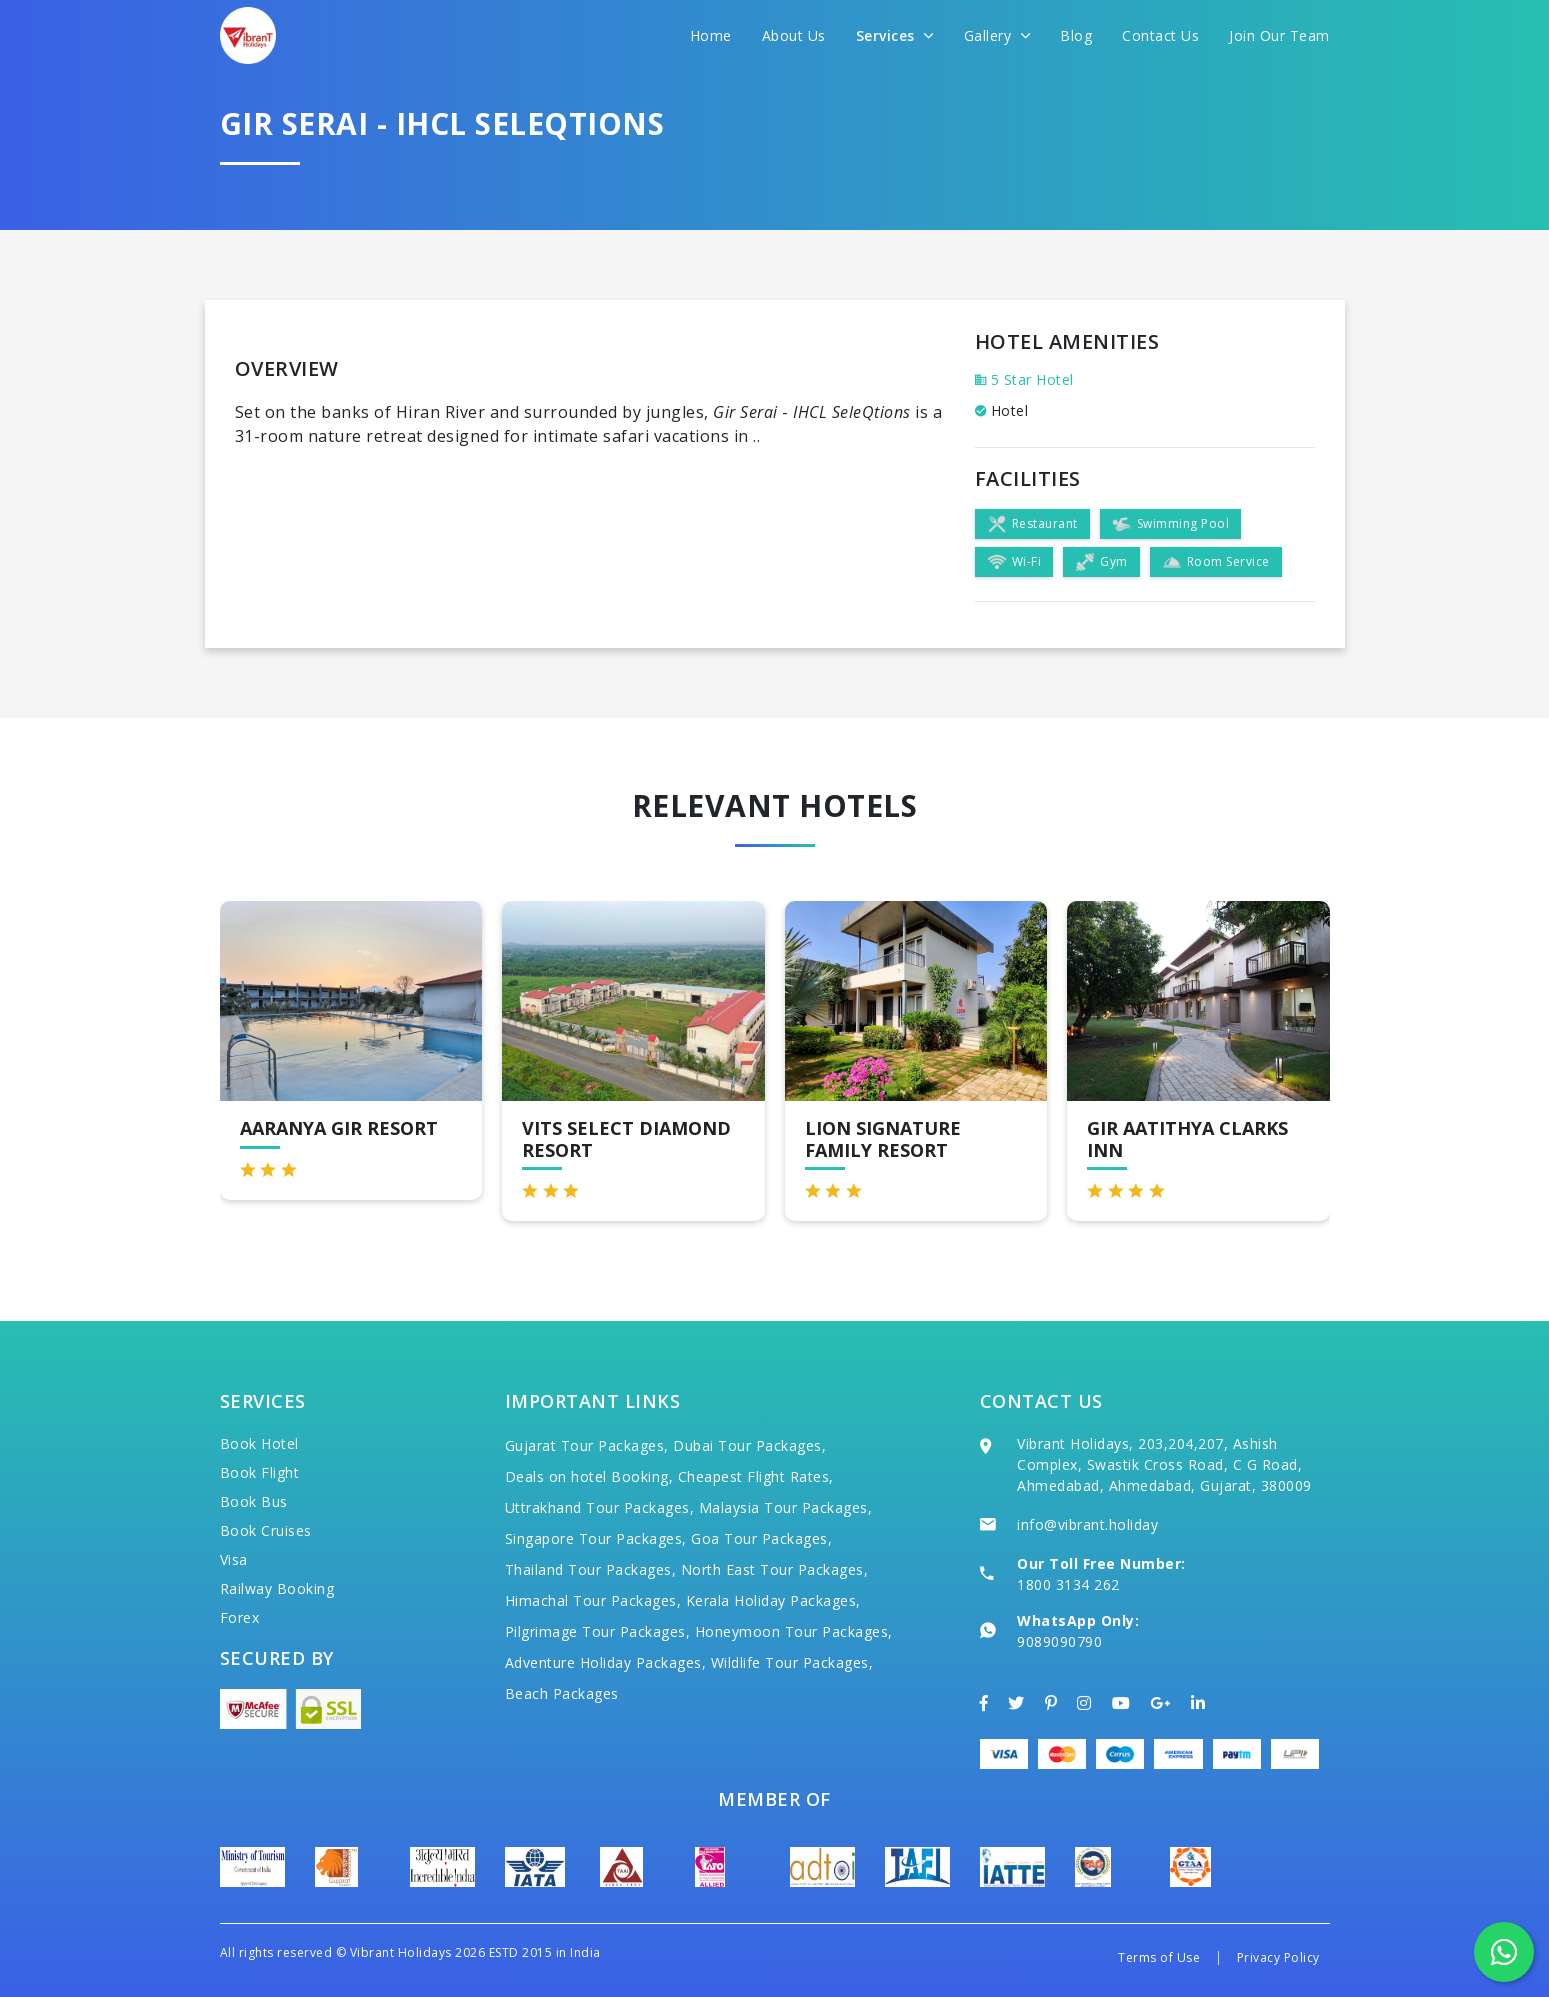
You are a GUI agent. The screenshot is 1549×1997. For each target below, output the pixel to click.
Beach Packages (562, 1693)
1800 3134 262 (1068, 1584)
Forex (240, 1617)
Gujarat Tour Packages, (587, 1445)
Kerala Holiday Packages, (773, 1600)
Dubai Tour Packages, (749, 1445)
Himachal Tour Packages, (593, 1600)
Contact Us (1160, 35)
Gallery (997, 35)
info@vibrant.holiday (1087, 1524)
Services (895, 35)
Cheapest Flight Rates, (756, 1476)
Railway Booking (277, 1588)
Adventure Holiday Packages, (606, 1662)
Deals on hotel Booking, (589, 1476)
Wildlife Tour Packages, (792, 1662)
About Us (794, 35)
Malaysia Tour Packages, (786, 1507)
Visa (234, 1559)
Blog (1076, 35)
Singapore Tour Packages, (596, 1538)
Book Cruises (266, 1530)
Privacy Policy (1278, 1957)
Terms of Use (1159, 1957)
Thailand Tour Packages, (591, 1569)
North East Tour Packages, (775, 1569)
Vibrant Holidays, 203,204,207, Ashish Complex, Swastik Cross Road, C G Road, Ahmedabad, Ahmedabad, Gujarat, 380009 (1164, 1464)
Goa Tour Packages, (761, 1538)
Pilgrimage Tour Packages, (598, 1631)
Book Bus (254, 1501)
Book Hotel (259, 1443)
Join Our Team (1279, 35)
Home (711, 35)
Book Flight (260, 1472)
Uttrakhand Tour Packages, (600, 1507)
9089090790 (1059, 1641)
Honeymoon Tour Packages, (794, 1631)
